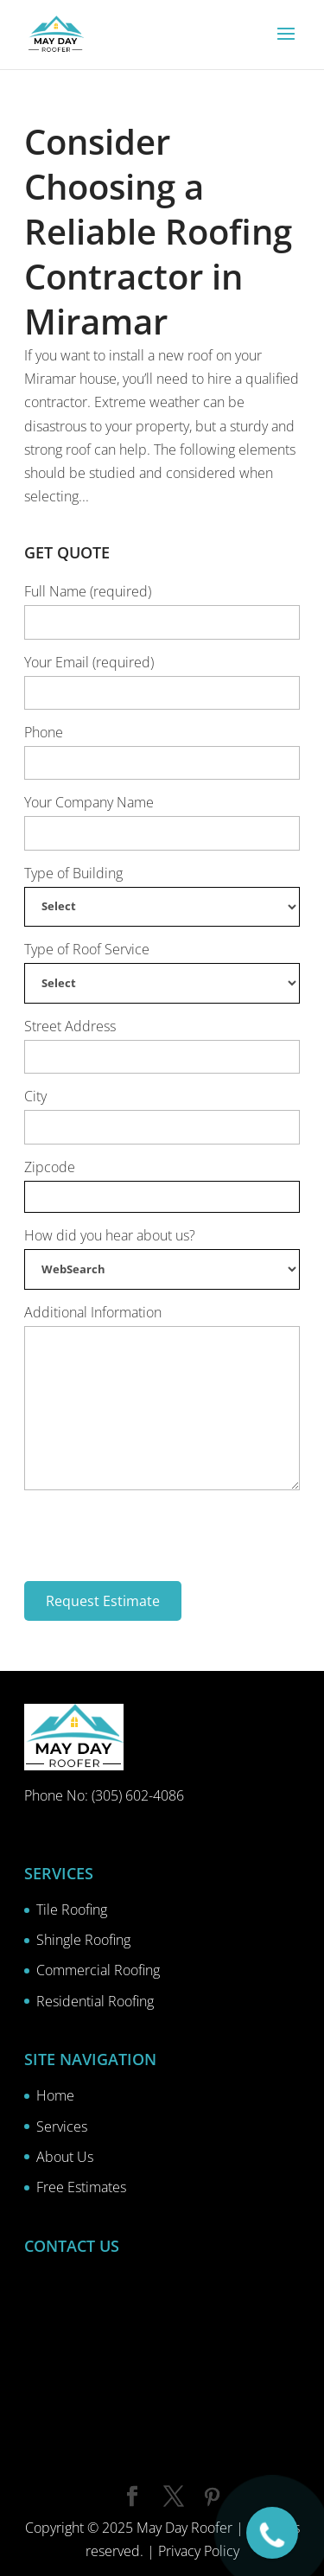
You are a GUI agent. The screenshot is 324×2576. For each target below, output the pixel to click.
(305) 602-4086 (138, 1795)
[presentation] (155, 1533)
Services (61, 2126)
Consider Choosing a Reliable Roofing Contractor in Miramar (158, 231)
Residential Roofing (95, 2001)
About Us (64, 2156)
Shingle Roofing (83, 1939)
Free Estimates (81, 2187)
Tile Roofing (71, 1909)
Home (55, 2095)
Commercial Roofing (98, 1970)
